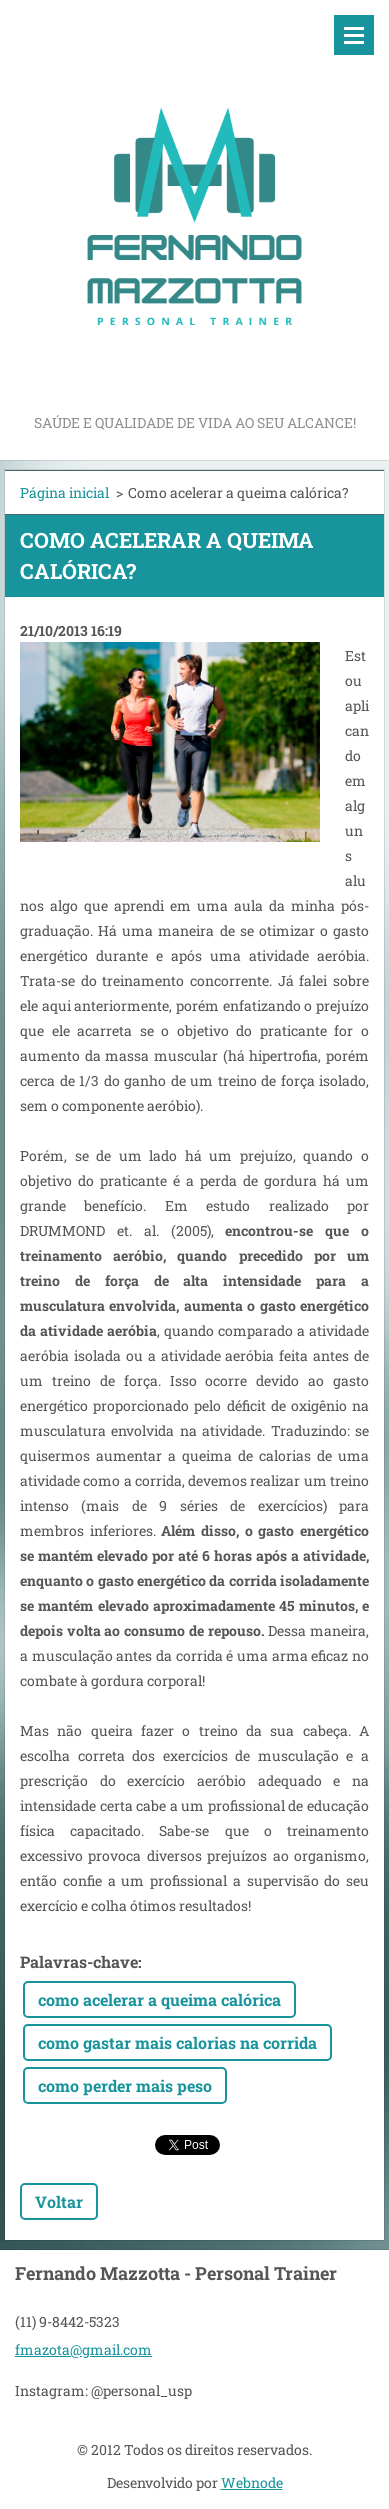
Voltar (59, 2201)
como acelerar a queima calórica (159, 1999)
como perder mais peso (125, 2085)
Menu (354, 35)
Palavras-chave (79, 1961)
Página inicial (64, 492)
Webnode (252, 2482)
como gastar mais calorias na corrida (177, 2042)
